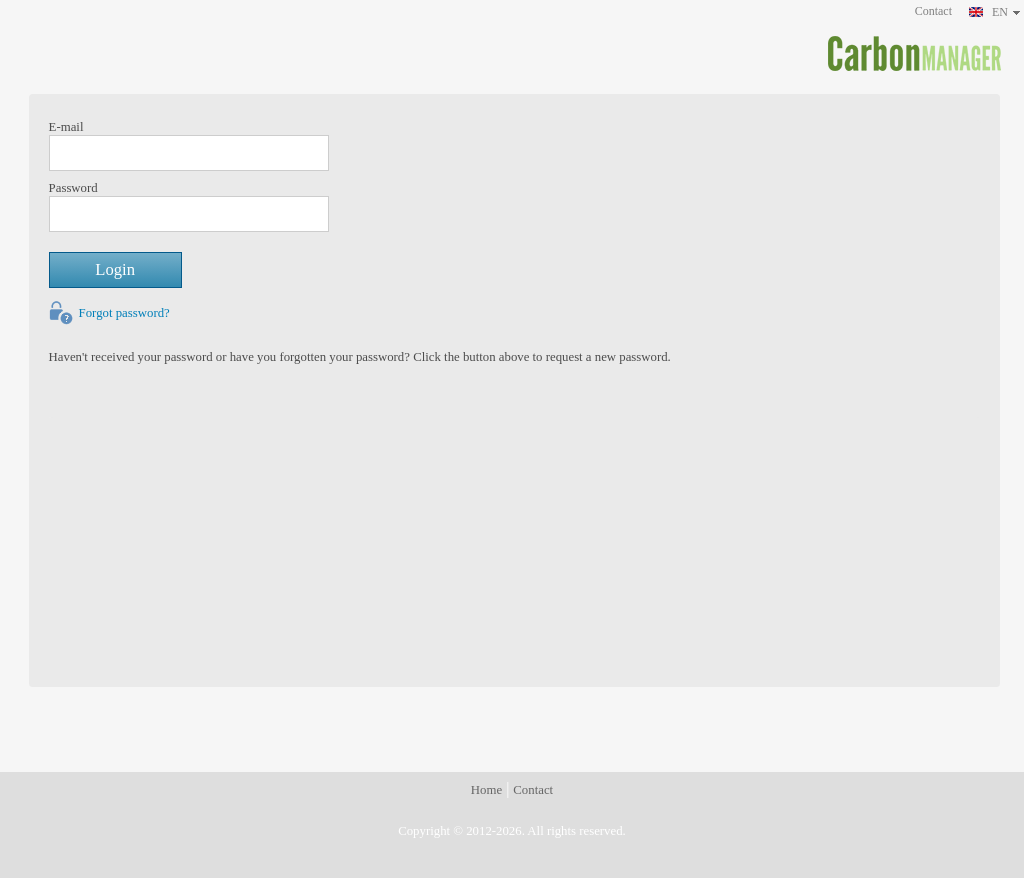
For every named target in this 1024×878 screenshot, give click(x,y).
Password (73, 188)
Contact (933, 11)
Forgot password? (124, 313)
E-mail (66, 127)
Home (486, 790)
